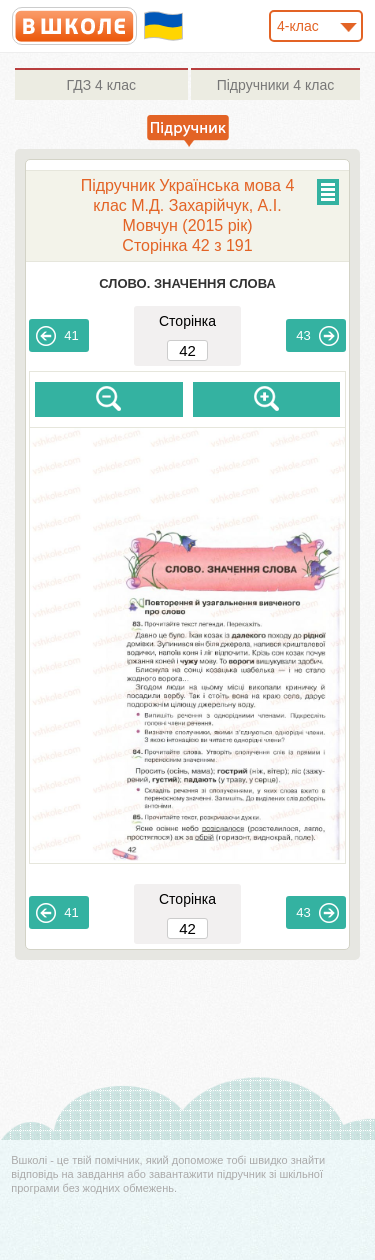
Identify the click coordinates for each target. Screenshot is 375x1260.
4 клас (101, 85)
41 (57, 336)
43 (317, 336)
